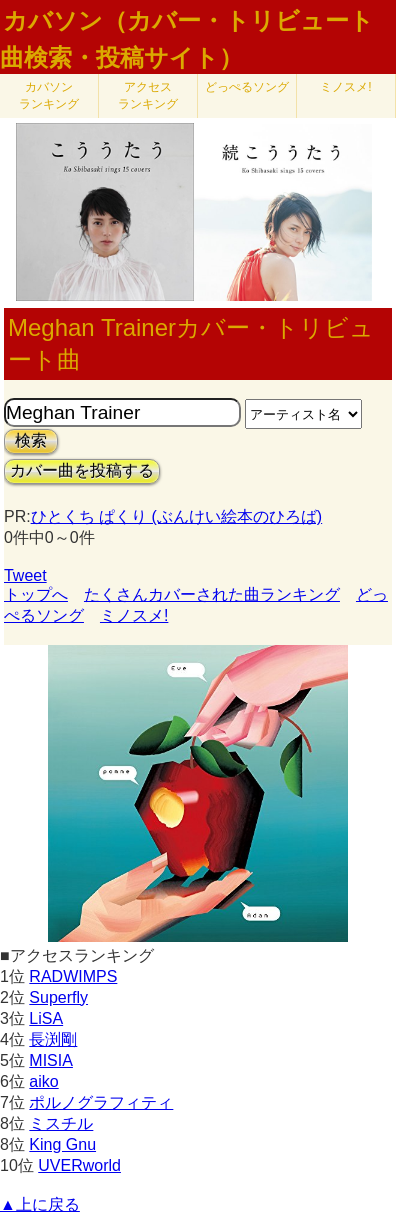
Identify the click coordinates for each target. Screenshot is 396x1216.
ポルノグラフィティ (101, 1102)
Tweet (25, 575)
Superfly (58, 997)
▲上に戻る (40, 1204)
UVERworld (79, 1165)
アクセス (148, 95)
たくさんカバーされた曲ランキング (212, 594)
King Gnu (62, 1144)
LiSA (46, 1018)
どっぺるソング (247, 87)
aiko (43, 1081)
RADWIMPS (73, 976)
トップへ (36, 594)
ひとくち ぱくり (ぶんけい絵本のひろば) (177, 516)
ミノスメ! (345, 87)
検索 (31, 440)
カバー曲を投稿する (82, 470)
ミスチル (61, 1123)
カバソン (49, 95)
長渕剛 (53, 1039)
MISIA (51, 1060)
